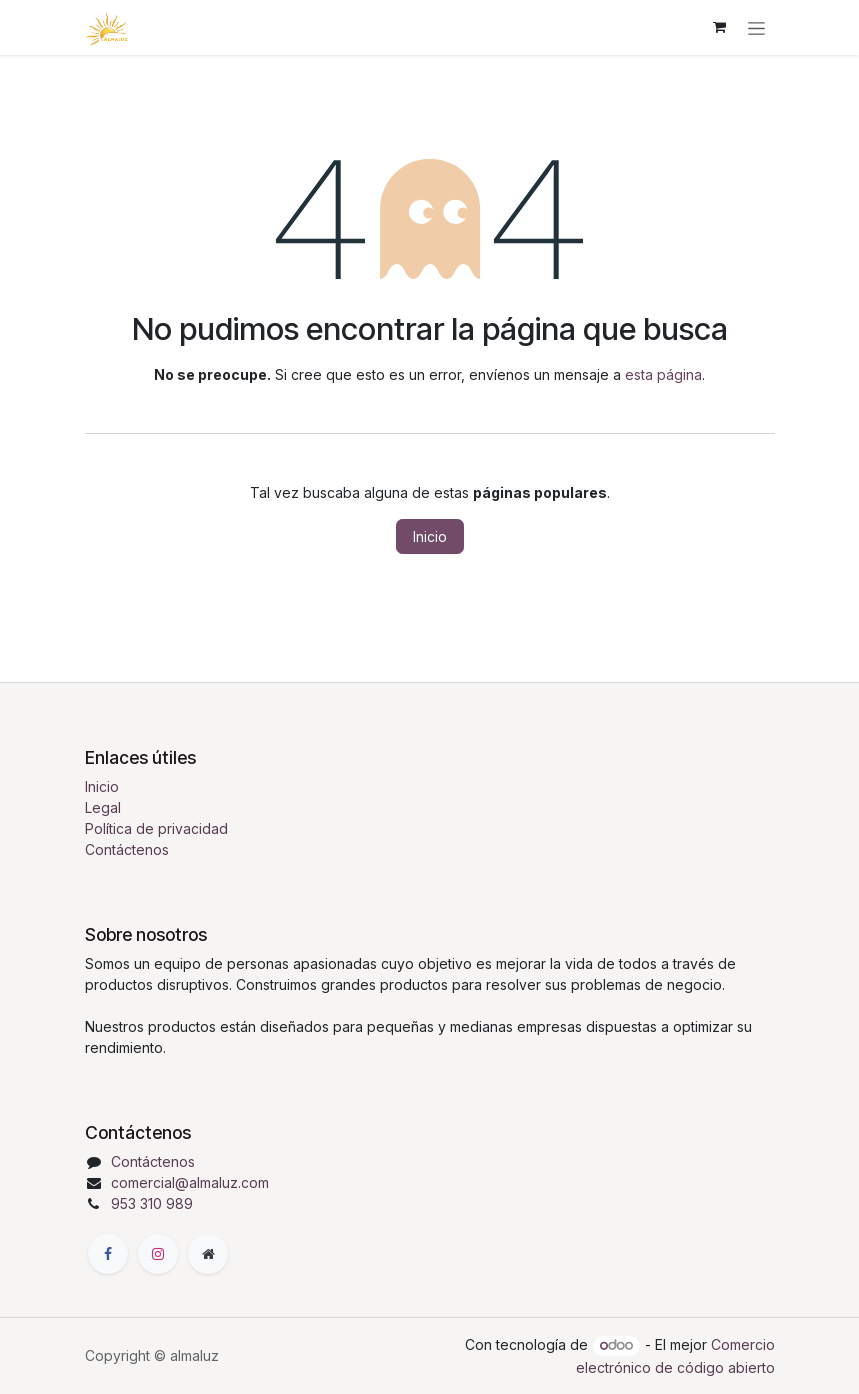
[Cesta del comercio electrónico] (720, 27)
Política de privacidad (156, 828)
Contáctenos (127, 849)
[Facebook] (108, 1254)
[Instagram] (158, 1254)
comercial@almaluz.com (190, 1182)
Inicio (430, 536)
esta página (663, 374)
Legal (103, 807)
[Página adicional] (208, 1254)
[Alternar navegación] (756, 27)
